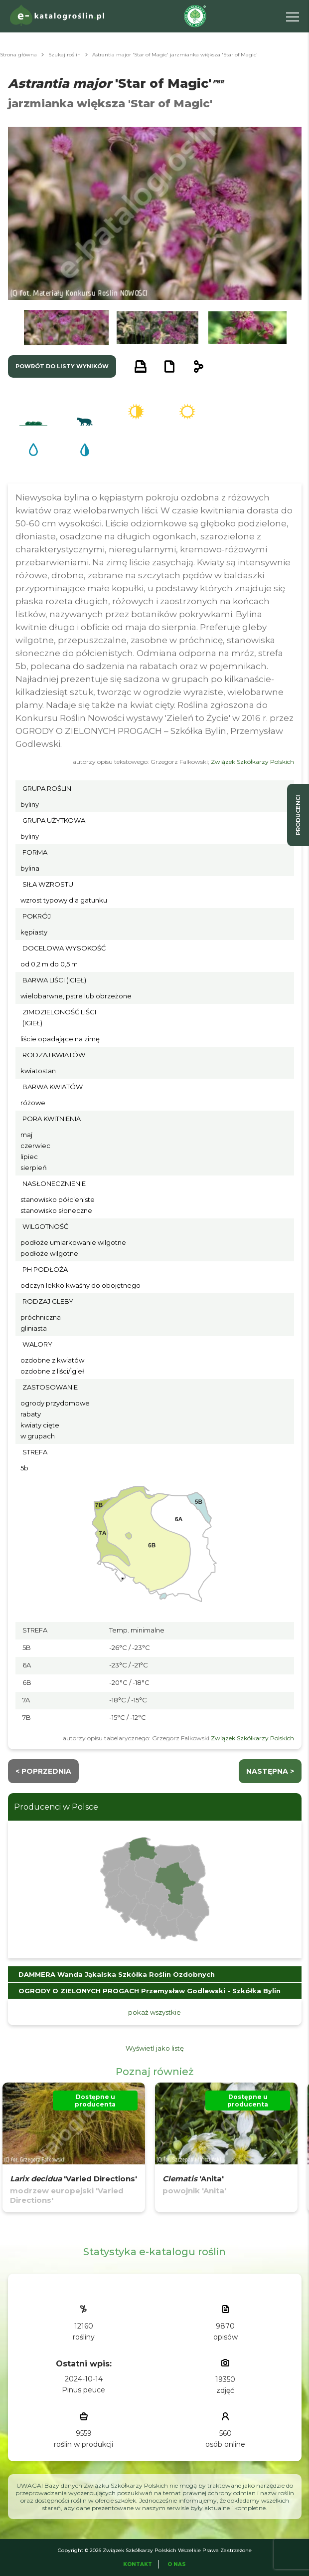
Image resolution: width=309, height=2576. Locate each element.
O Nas (176, 2564)
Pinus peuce (83, 2389)
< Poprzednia (43, 1771)
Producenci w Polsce (56, 1807)
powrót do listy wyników (62, 366)
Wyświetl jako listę (155, 2048)
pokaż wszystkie (154, 2012)
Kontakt (137, 2564)
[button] (66, 327)
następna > (270, 1771)
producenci (298, 815)
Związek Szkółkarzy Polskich (252, 761)
